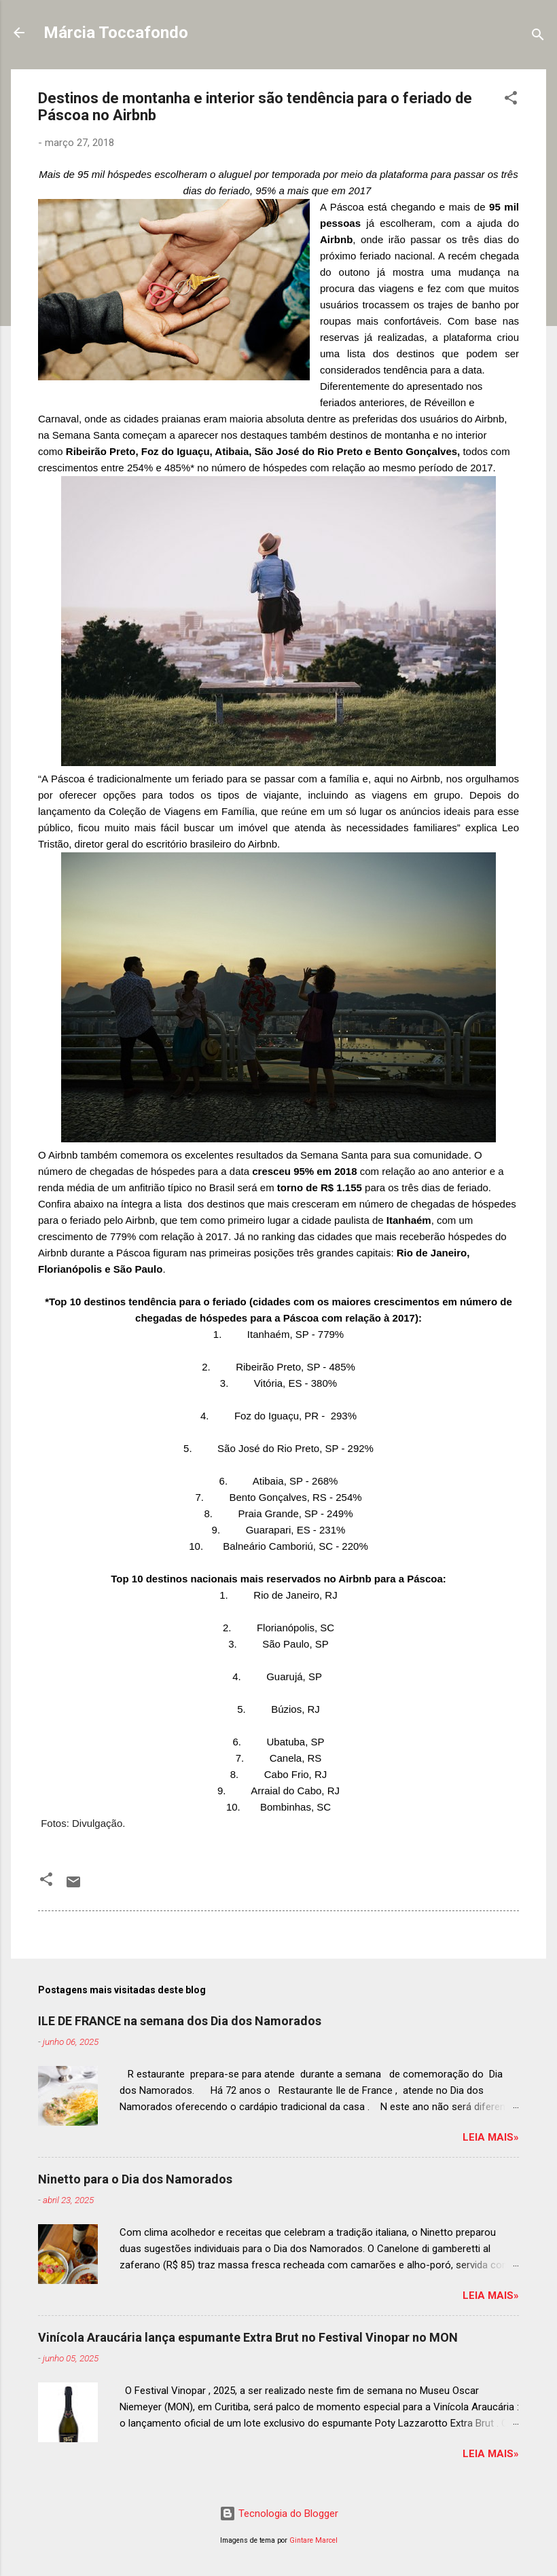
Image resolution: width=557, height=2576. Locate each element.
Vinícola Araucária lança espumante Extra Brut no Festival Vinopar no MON (248, 2337)
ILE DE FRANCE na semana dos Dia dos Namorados (179, 2021)
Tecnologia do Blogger (278, 2513)
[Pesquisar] (538, 37)
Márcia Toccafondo (115, 32)
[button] (511, 100)
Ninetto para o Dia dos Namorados (135, 2179)
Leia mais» (491, 2137)
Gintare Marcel (313, 2540)
